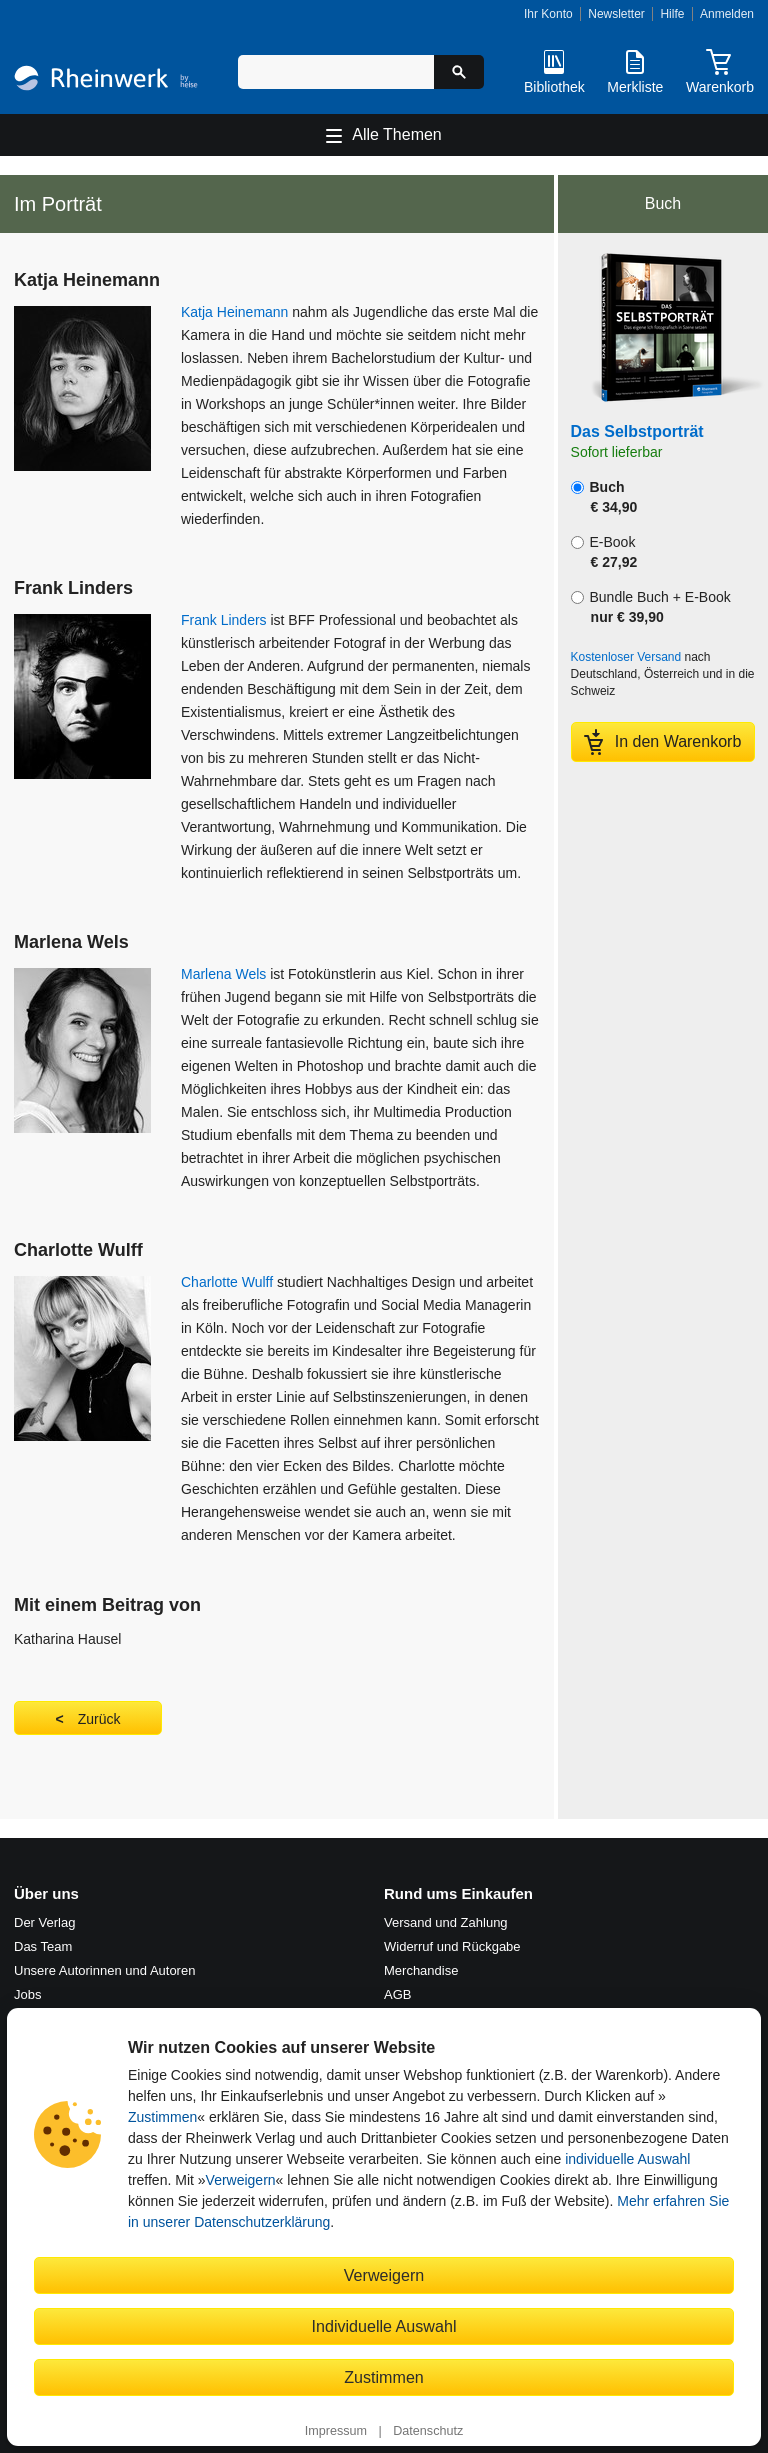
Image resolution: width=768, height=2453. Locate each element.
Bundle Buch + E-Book (651, 607)
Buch (604, 497)
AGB (397, 1994)
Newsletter (616, 14)
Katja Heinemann (234, 312)
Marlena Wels (223, 974)
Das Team (43, 1946)
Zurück (99, 1719)
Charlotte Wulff (227, 1282)
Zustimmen (162, 2117)
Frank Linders (224, 620)
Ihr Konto (548, 14)
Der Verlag (44, 1922)
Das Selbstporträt (637, 431)
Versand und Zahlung (446, 1922)
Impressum (336, 2431)
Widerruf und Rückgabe (452, 1946)
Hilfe (672, 14)
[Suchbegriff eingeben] (336, 72)
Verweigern (241, 2180)
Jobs (27, 1994)
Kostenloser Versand (626, 657)
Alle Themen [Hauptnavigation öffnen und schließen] (397, 134)
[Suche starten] (459, 72)
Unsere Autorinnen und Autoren (104, 1970)
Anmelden (727, 14)
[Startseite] (106, 80)
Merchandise (421, 1970)
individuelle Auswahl (627, 2159)
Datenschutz (428, 2431)
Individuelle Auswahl (384, 2326)
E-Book (604, 552)
